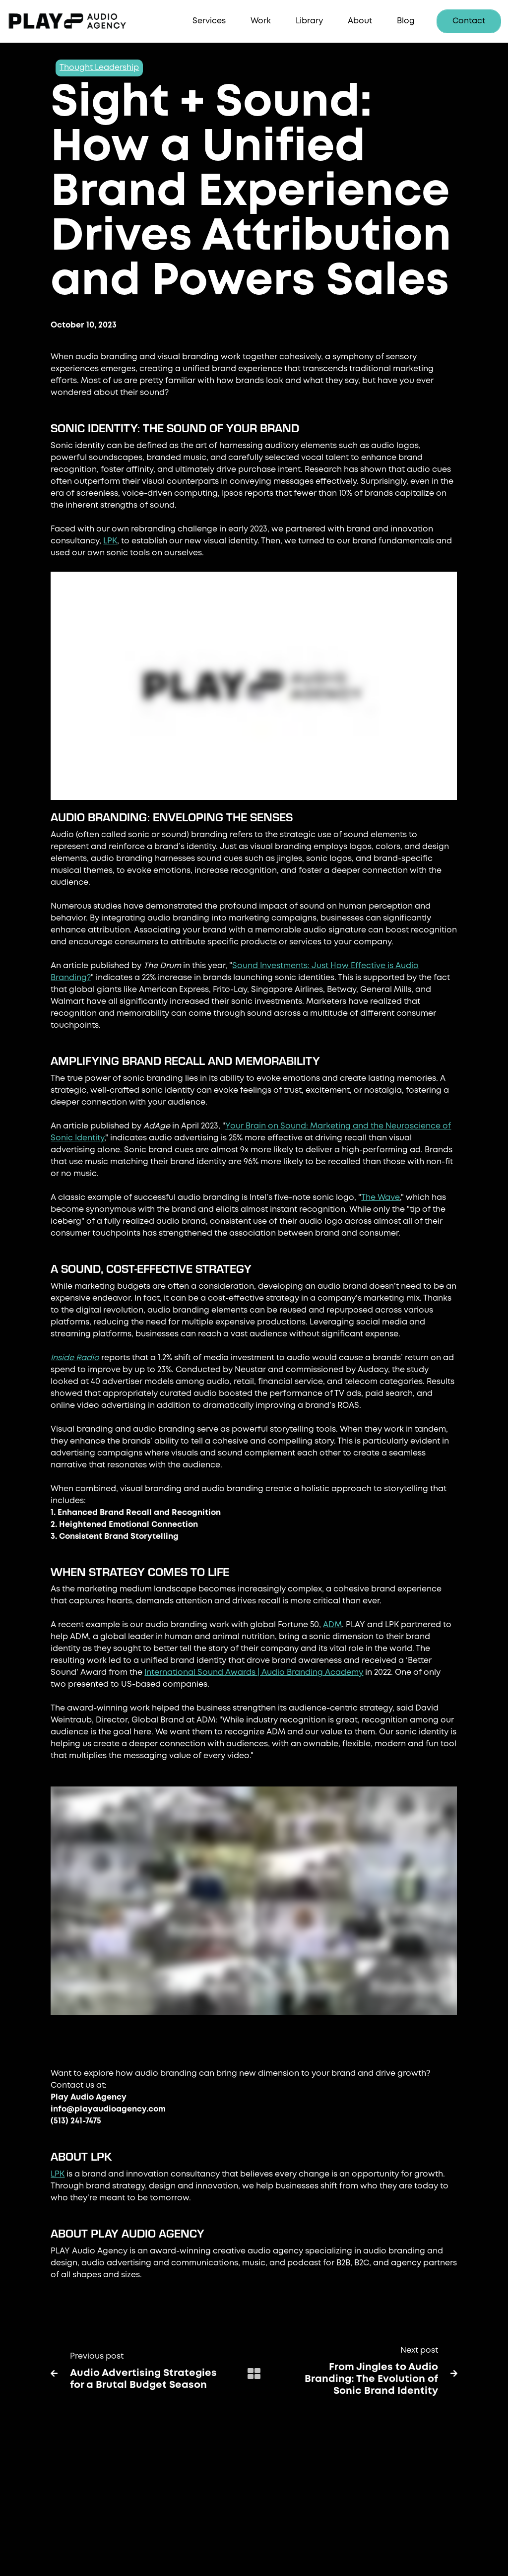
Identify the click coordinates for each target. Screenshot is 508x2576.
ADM (332, 1625)
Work (261, 21)
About (360, 21)
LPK (110, 541)
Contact (468, 21)
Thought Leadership (99, 67)
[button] (209, 21)
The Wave (380, 1197)
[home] (81, 21)
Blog (406, 21)
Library (309, 21)
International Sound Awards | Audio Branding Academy (253, 1672)
